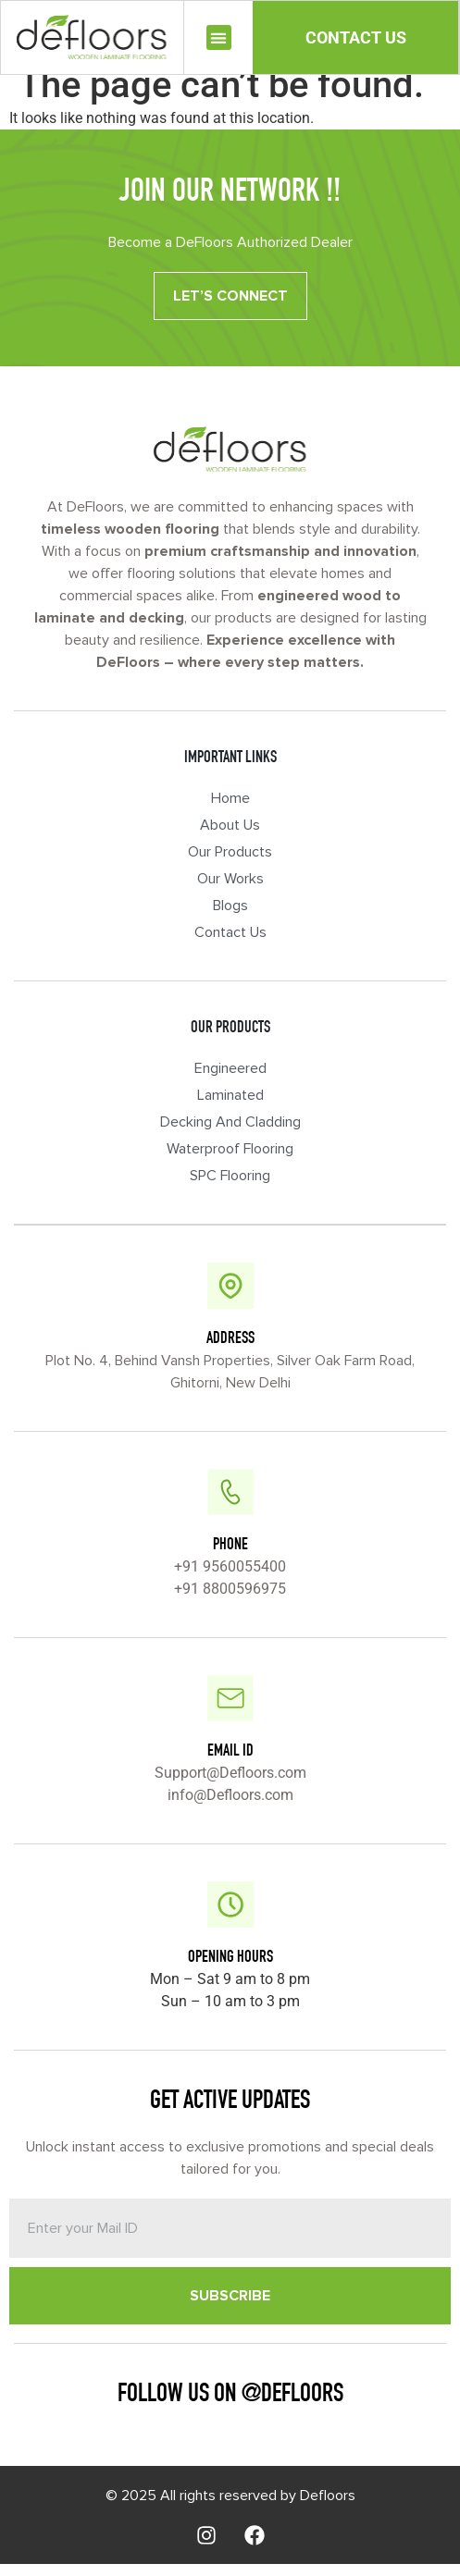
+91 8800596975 (230, 1600)
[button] (218, 37)
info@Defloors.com (230, 1807)
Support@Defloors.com (230, 1784)
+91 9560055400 (230, 1578)
